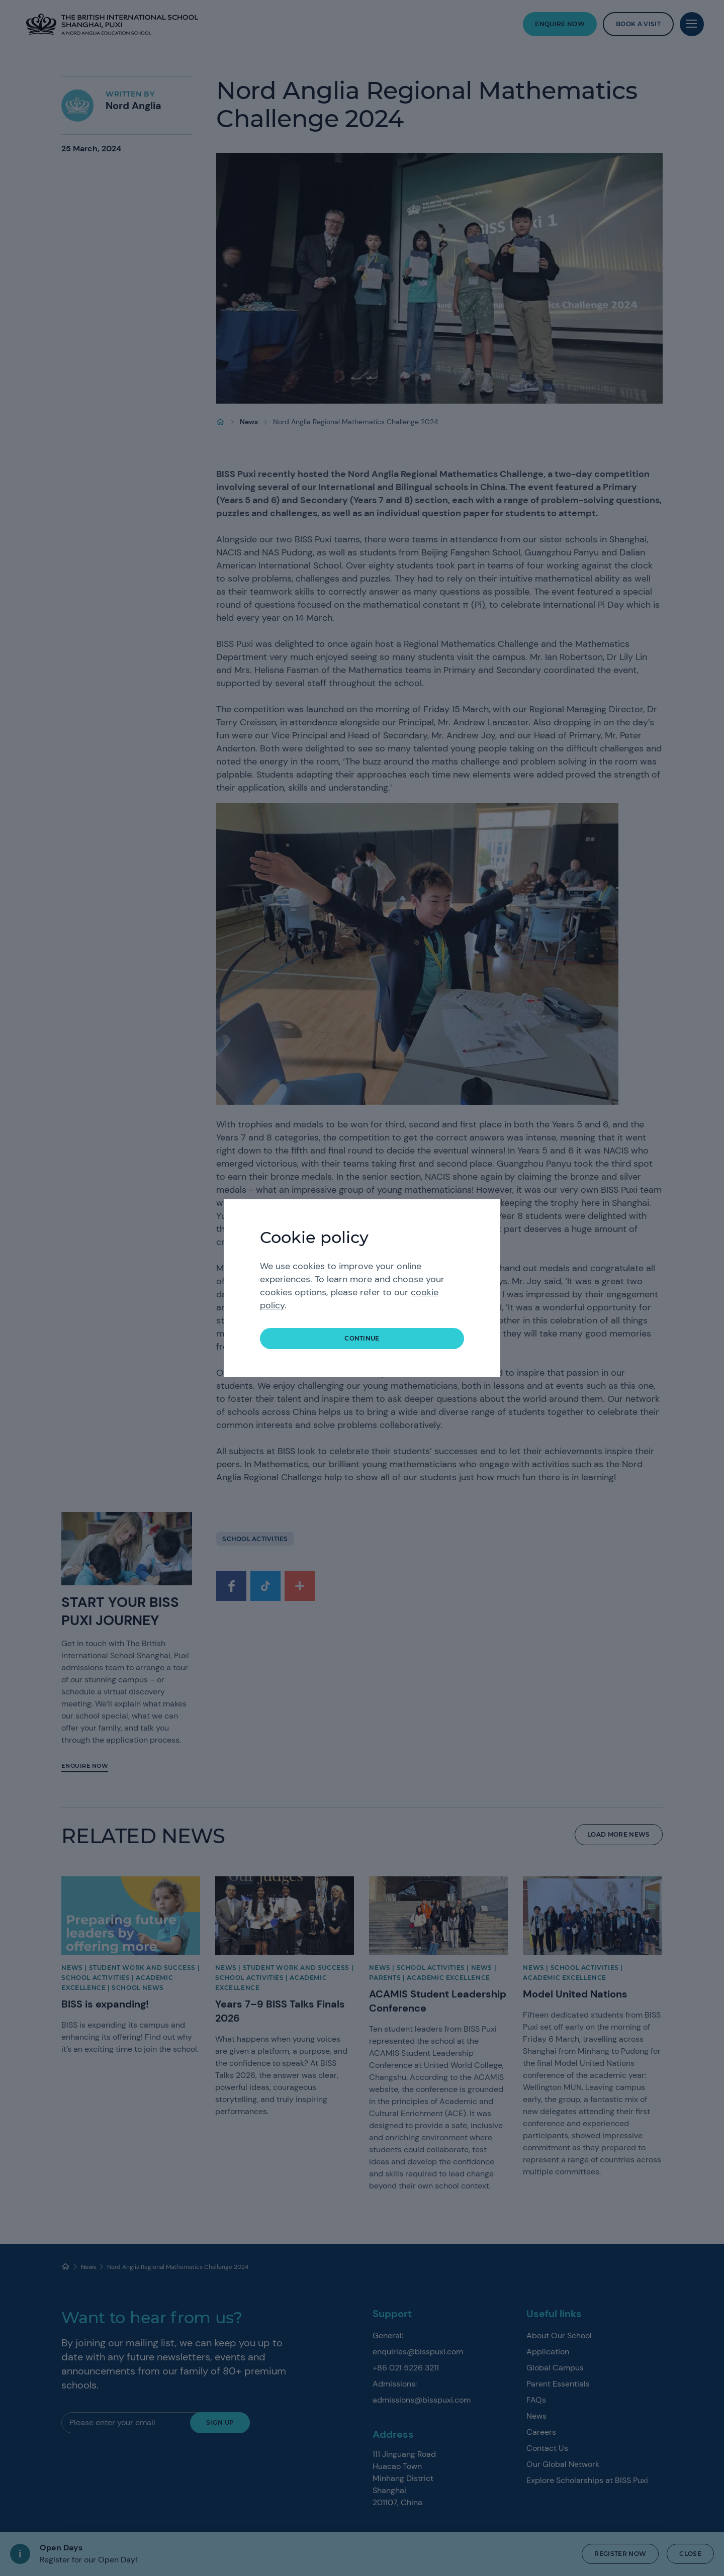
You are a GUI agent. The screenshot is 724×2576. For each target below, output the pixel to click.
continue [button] (362, 1338)
